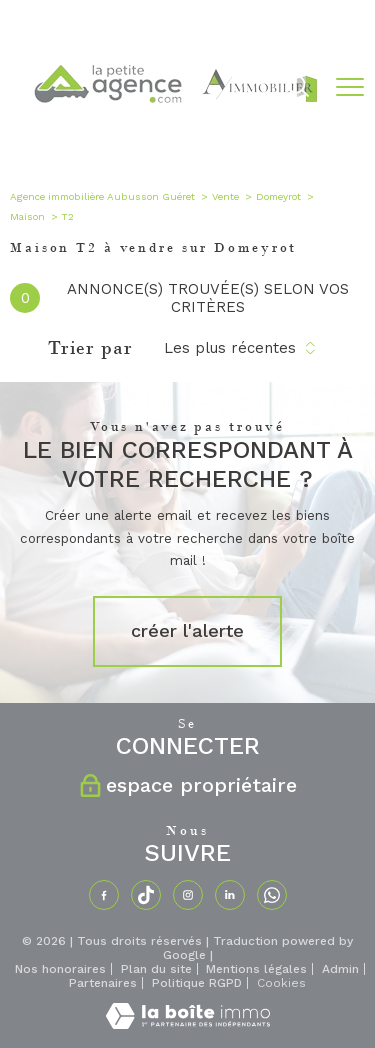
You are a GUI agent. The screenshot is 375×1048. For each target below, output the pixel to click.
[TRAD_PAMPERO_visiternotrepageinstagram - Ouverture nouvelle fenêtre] (188, 895)
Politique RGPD (197, 983)
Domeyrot (278, 196)
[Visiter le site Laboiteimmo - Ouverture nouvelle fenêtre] (188, 1025)
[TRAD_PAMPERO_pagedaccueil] (174, 140)
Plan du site (156, 969)
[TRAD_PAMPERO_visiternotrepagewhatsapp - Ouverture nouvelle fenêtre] (272, 895)
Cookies (281, 983)
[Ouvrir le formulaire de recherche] (298, 88)
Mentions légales (256, 969)
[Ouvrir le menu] (350, 87)
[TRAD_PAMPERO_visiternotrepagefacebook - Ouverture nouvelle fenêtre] (104, 895)
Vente (225, 196)
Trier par (90, 348)
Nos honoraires (60, 969)
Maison (27, 216)
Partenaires (103, 983)
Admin (340, 969)
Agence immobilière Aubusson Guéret (102, 196)
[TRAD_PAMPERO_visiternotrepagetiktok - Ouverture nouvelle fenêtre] (146, 895)
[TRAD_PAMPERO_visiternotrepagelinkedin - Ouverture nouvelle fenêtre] (230, 895)
